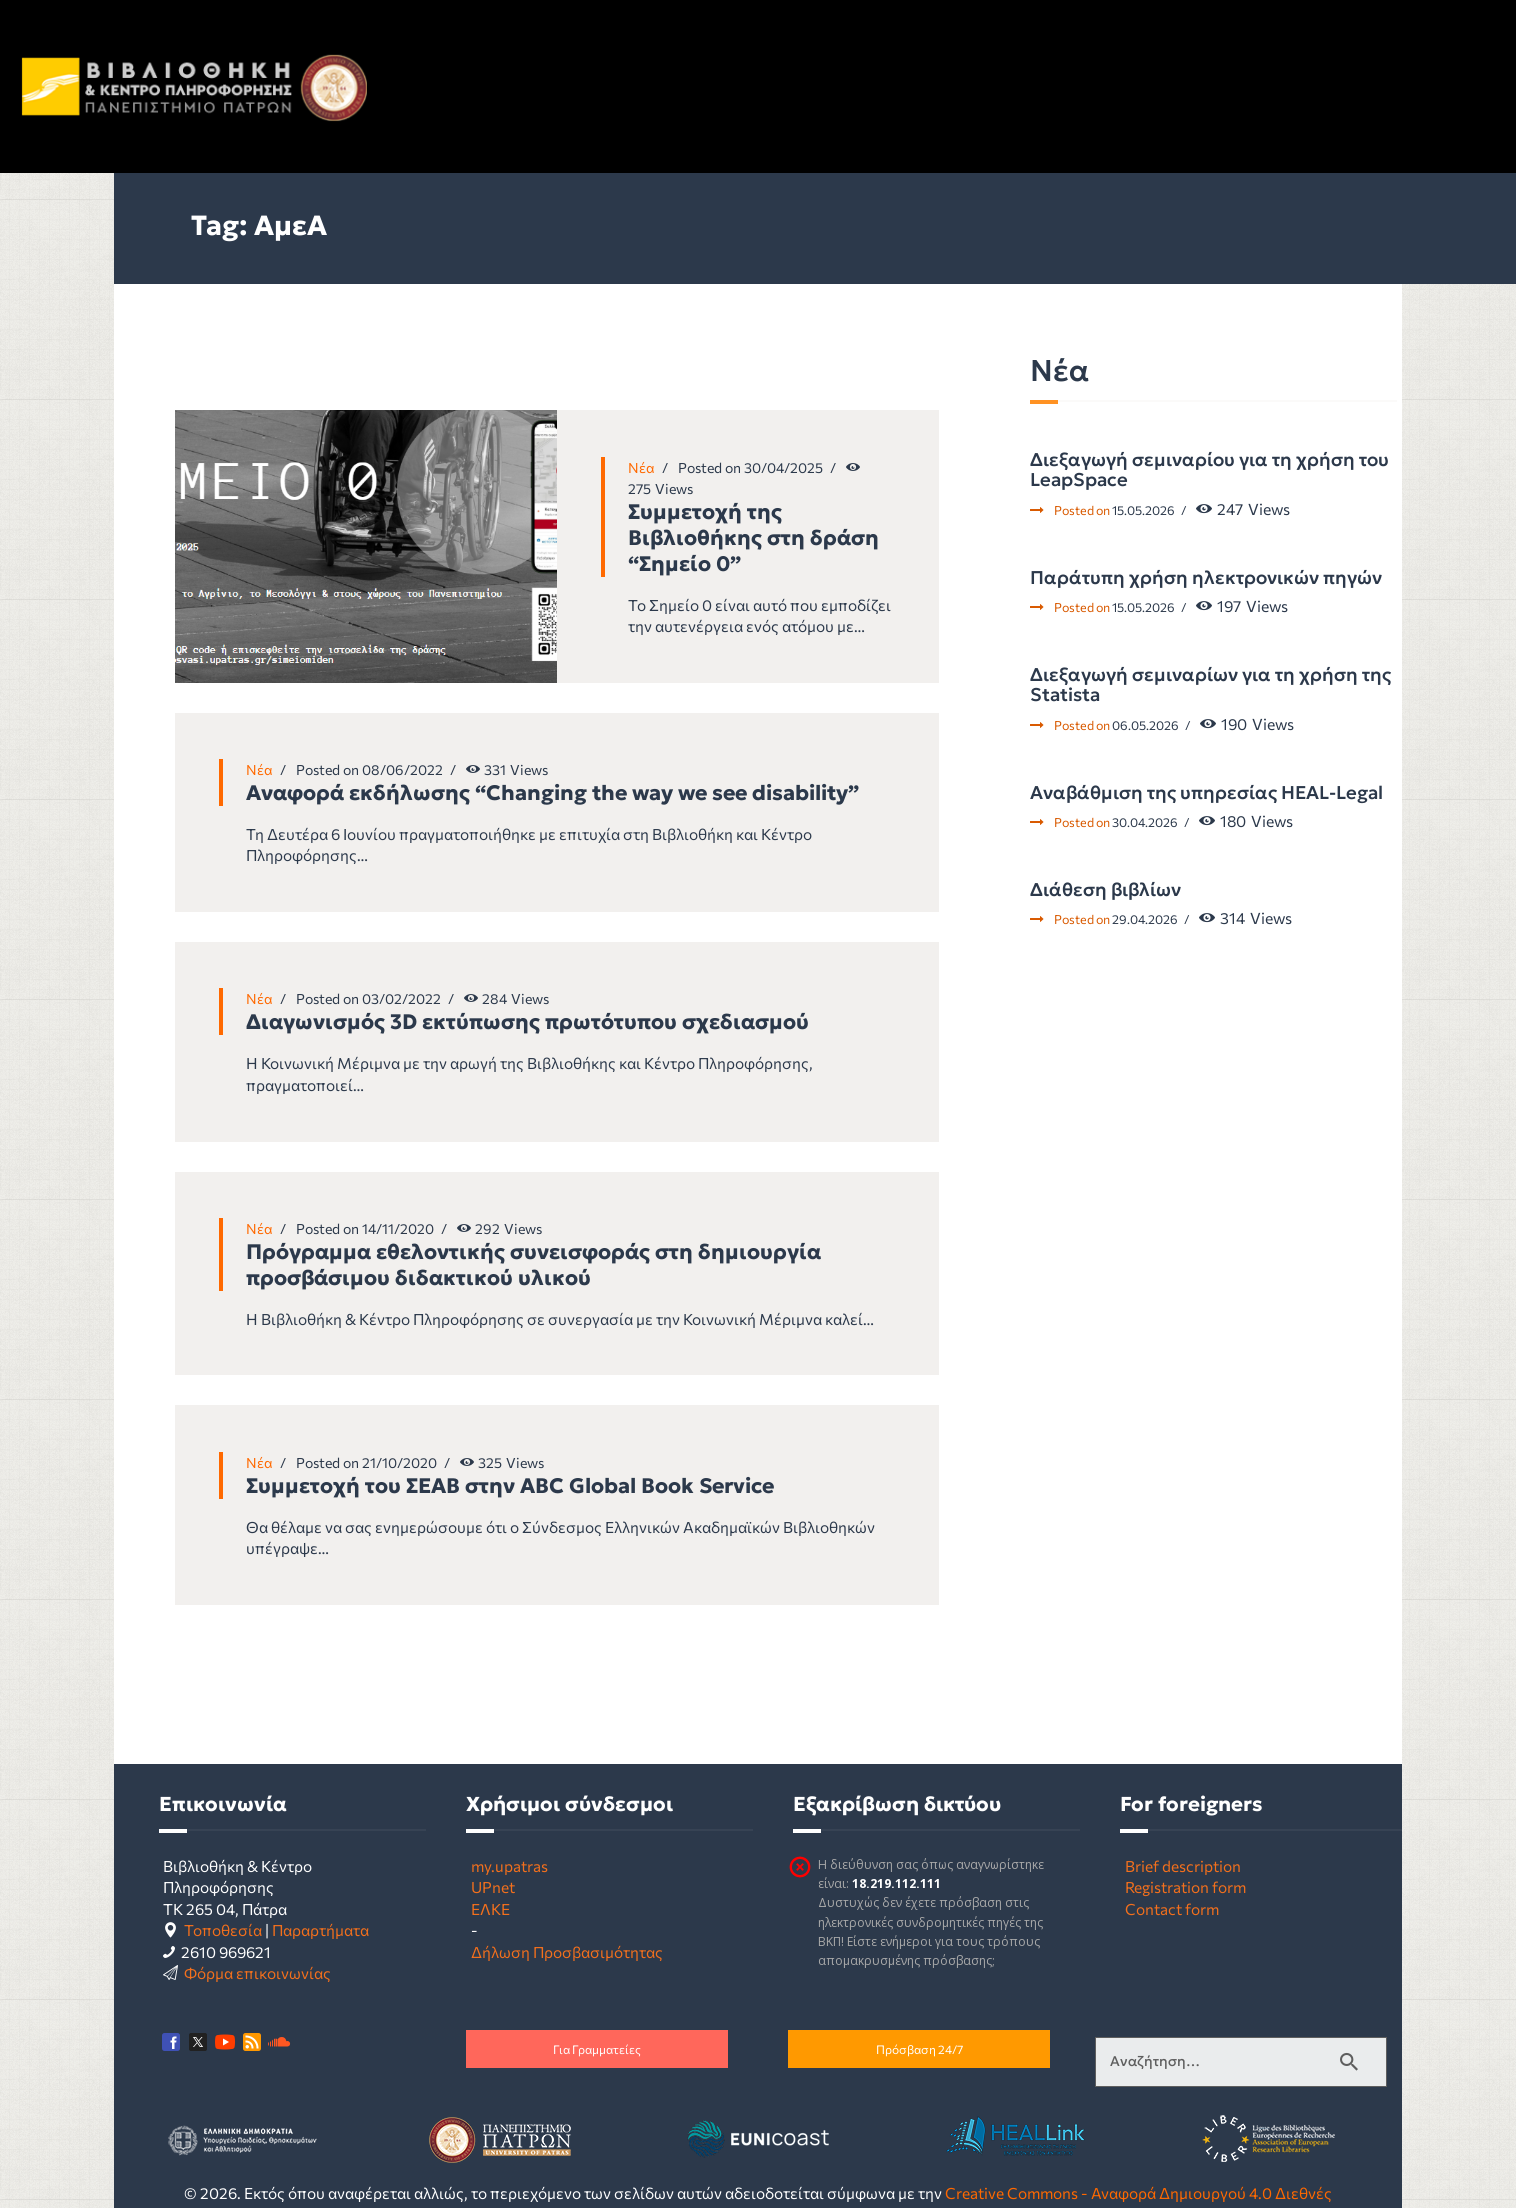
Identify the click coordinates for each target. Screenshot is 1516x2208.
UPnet (493, 1886)
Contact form (1172, 1908)
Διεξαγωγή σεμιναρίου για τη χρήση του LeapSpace (1209, 470)
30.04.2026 (1145, 822)
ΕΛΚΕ (490, 1908)
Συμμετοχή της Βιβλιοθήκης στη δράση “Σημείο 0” (753, 538)
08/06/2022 (402, 769)
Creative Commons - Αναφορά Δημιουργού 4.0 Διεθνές (1138, 2192)
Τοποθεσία (223, 1929)
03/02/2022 (401, 998)
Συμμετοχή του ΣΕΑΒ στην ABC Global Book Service (510, 1486)
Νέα (641, 467)
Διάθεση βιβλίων (1105, 890)
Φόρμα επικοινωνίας (257, 1972)
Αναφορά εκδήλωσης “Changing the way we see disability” (552, 793)
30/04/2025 (783, 467)
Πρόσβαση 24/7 (919, 2049)
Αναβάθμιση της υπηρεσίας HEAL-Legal (1206, 793)
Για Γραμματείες (597, 2049)
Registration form (1185, 1886)
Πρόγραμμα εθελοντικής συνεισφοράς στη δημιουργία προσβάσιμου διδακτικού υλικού (533, 1265)
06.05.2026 (1145, 725)
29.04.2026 (1145, 919)
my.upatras (509, 1865)
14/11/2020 (398, 1228)
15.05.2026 (1143, 510)
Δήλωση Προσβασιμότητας (567, 1951)
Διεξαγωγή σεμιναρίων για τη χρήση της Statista (1210, 685)
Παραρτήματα (320, 1929)
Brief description (1183, 1865)
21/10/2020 (399, 1462)
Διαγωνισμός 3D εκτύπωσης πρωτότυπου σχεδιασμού (527, 1022)
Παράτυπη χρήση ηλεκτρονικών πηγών (1206, 578)
